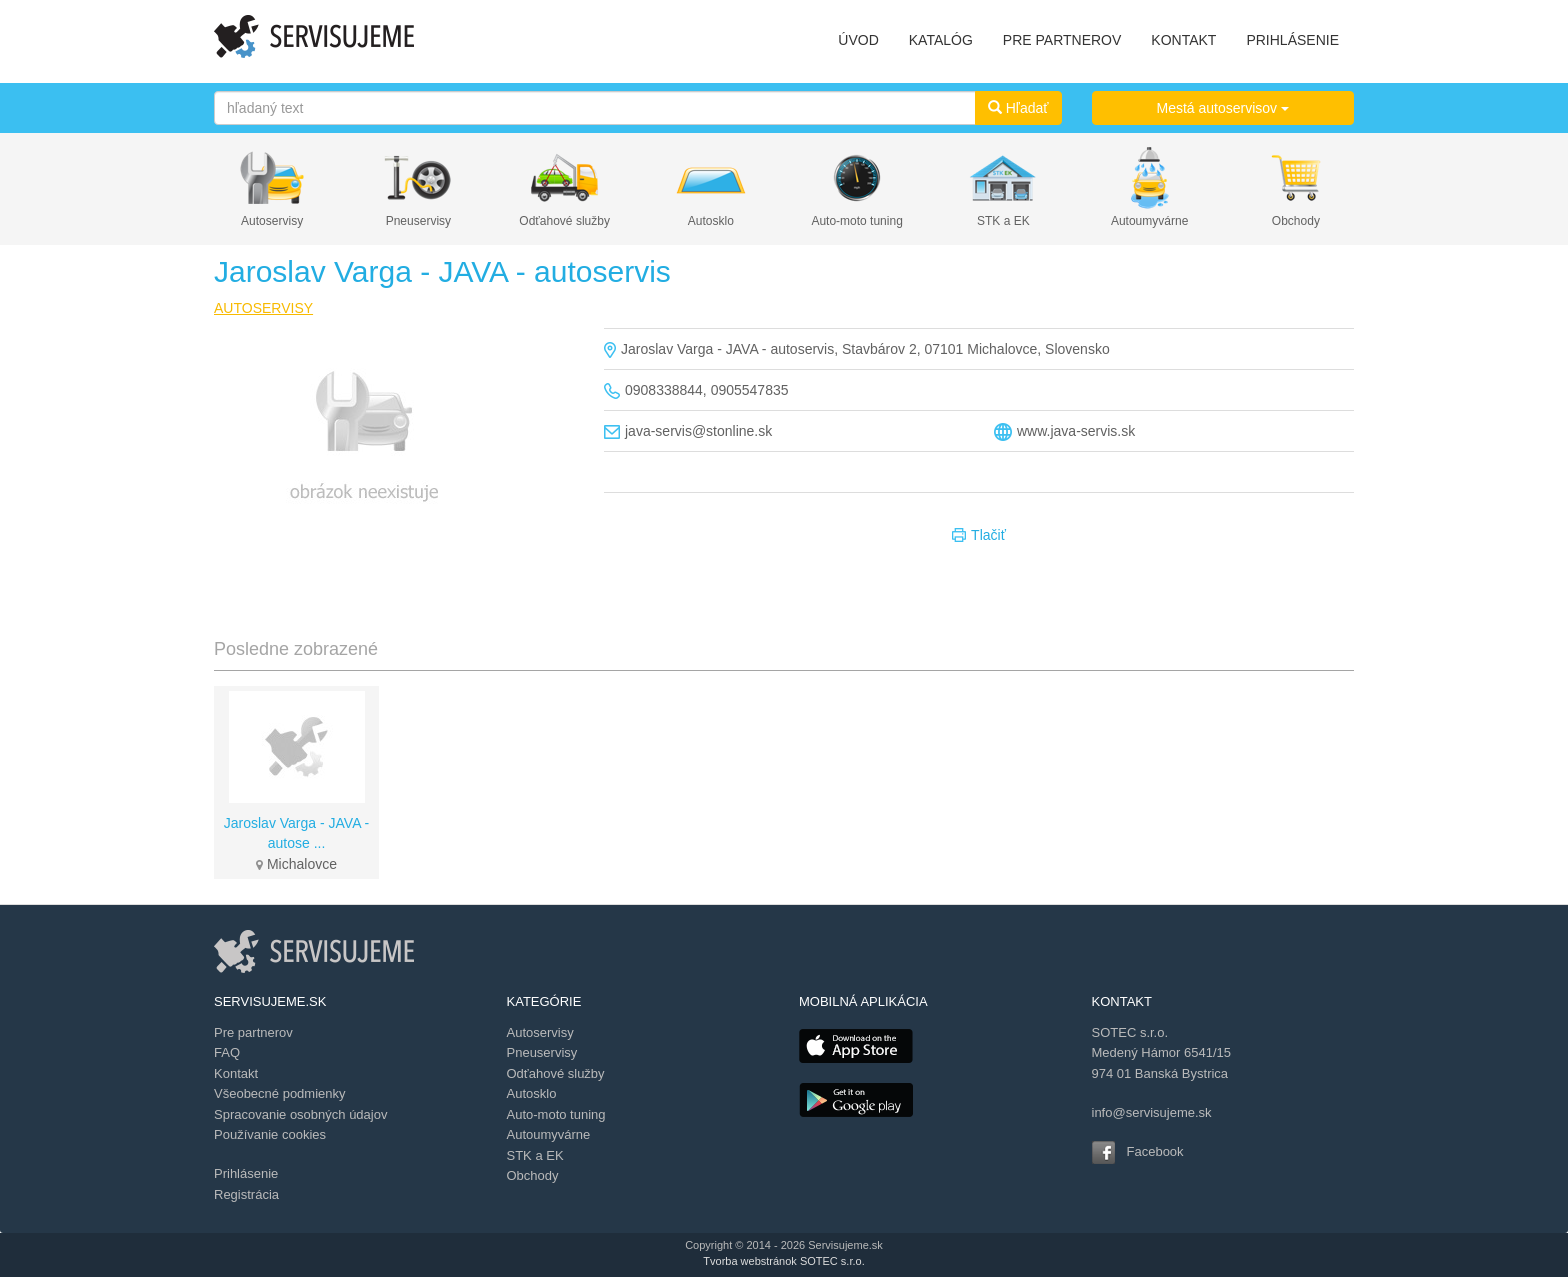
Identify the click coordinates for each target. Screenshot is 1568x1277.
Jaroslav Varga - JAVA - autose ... (297, 833)
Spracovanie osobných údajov (300, 1114)
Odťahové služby (564, 221)
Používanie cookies (270, 1134)
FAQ (227, 1052)
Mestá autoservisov (1223, 108)
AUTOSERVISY (263, 308)
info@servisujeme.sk (1152, 1112)
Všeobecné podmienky (280, 1093)
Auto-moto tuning (856, 221)
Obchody (1296, 221)
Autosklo (711, 221)
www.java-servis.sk (1076, 431)
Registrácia (246, 1194)
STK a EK (1003, 221)
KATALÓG (941, 40)
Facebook (1155, 1151)
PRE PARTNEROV (1062, 40)
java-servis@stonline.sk (698, 431)
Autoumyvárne (1149, 221)
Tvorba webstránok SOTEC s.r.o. (783, 1261)
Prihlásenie (246, 1173)
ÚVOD (858, 40)
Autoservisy (272, 221)
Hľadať (1018, 108)
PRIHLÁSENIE (1292, 40)
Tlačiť (979, 536)
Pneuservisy (418, 221)
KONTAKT (1183, 40)
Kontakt (236, 1073)
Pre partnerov (253, 1032)
